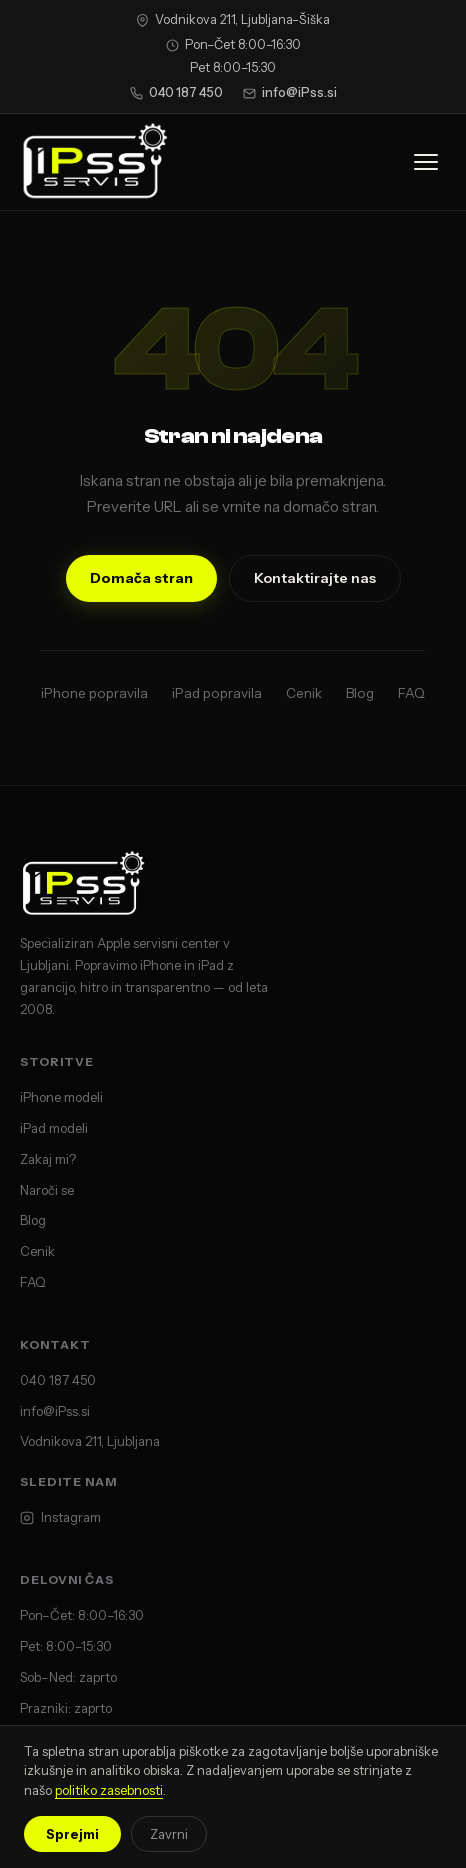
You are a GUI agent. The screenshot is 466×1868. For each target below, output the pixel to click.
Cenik (304, 693)
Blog (360, 693)
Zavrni (169, 1834)
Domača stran (141, 578)
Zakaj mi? (48, 1159)
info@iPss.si (290, 92)
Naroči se (47, 1190)
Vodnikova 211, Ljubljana (90, 1441)
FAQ (411, 693)
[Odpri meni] (426, 162)
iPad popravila (217, 693)
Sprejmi (72, 1834)
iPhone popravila (94, 693)
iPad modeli (54, 1128)
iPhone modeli (61, 1097)
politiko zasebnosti (109, 1790)
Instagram (60, 1517)
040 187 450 (176, 92)
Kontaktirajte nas (315, 578)
